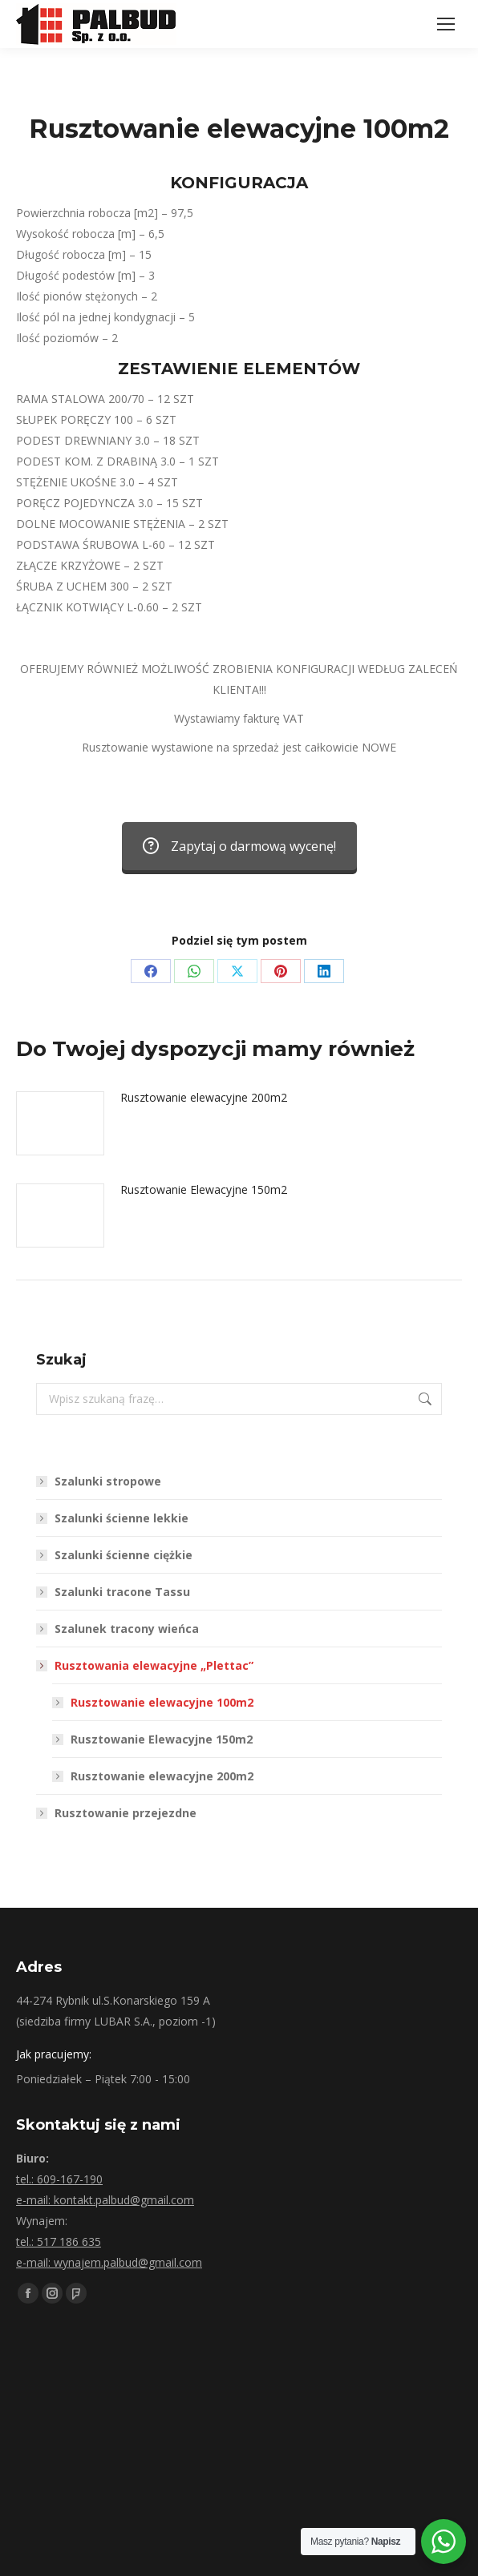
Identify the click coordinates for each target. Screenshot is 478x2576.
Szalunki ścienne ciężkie (123, 1554)
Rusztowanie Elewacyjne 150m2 (203, 1189)
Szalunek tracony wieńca (127, 1628)
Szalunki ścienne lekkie (121, 1518)
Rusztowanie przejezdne (125, 1812)
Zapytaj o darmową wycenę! (239, 846)
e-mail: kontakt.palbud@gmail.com (105, 2199)
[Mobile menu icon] (446, 24)
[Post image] (60, 1123)
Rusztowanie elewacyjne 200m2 (203, 1097)
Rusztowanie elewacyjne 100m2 (162, 1702)
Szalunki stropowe (108, 1481)
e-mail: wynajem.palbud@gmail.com (109, 2262)
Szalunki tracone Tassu (122, 1591)
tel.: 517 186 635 (58, 2241)
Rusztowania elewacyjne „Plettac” (145, 1665)
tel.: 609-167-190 (59, 2179)
